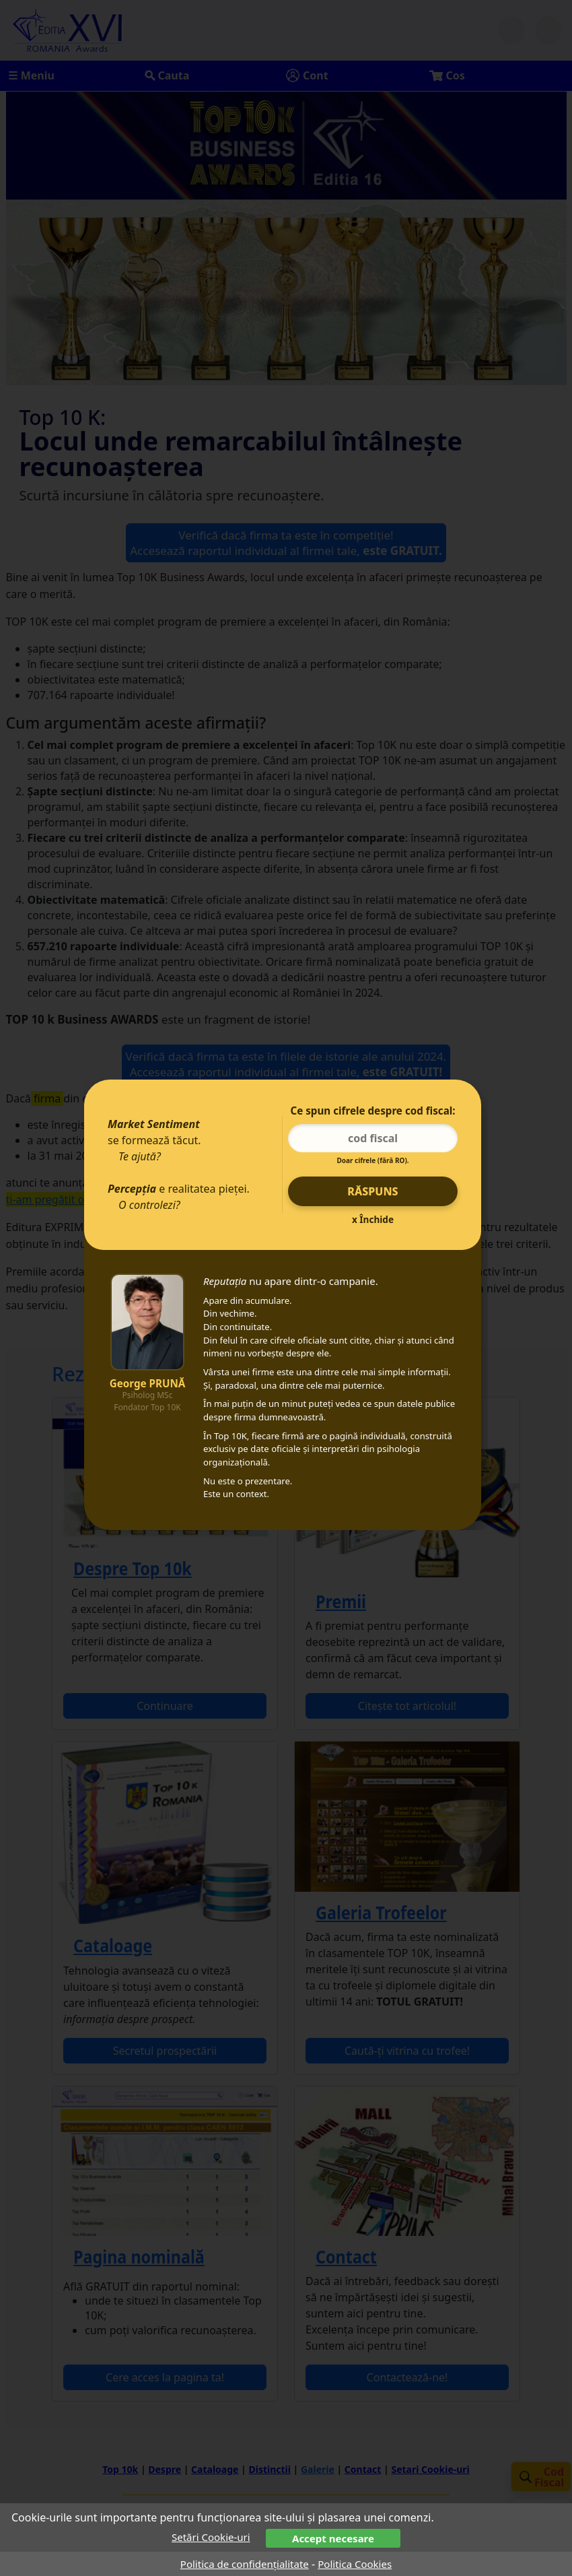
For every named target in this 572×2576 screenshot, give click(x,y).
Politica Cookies (355, 2564)
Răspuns (372, 1191)
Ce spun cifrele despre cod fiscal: (372, 1110)
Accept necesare (333, 2538)
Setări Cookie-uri (211, 2537)
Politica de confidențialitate (244, 2564)
